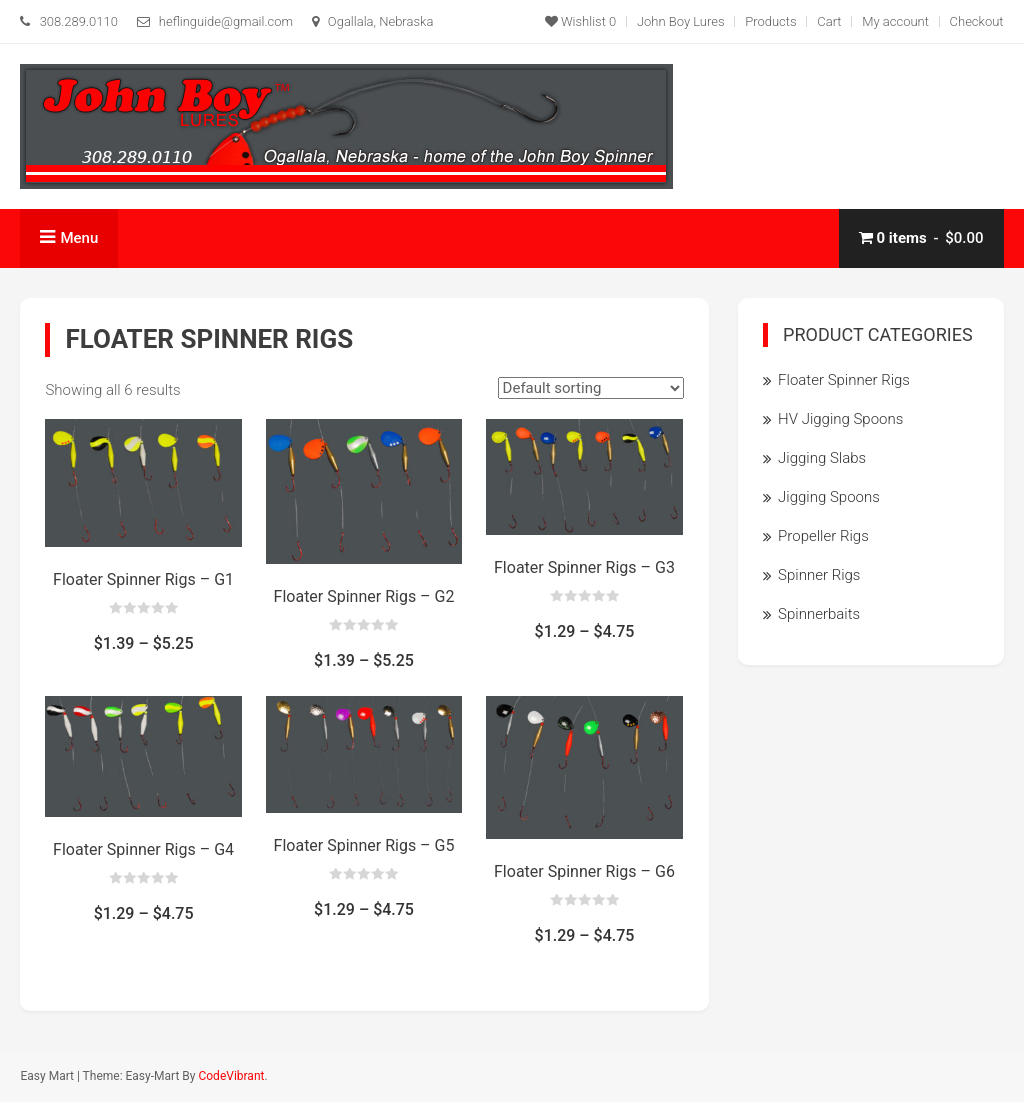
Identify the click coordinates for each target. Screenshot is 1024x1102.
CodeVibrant (231, 1076)
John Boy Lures (681, 21)
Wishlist (580, 21)
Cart (829, 21)
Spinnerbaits (819, 614)
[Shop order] (591, 388)
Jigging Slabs (822, 458)
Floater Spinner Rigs (844, 380)
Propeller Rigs (823, 536)
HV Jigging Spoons (840, 419)
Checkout (977, 21)
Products (770, 21)
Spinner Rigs (819, 575)
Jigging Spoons (829, 497)
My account (895, 21)
